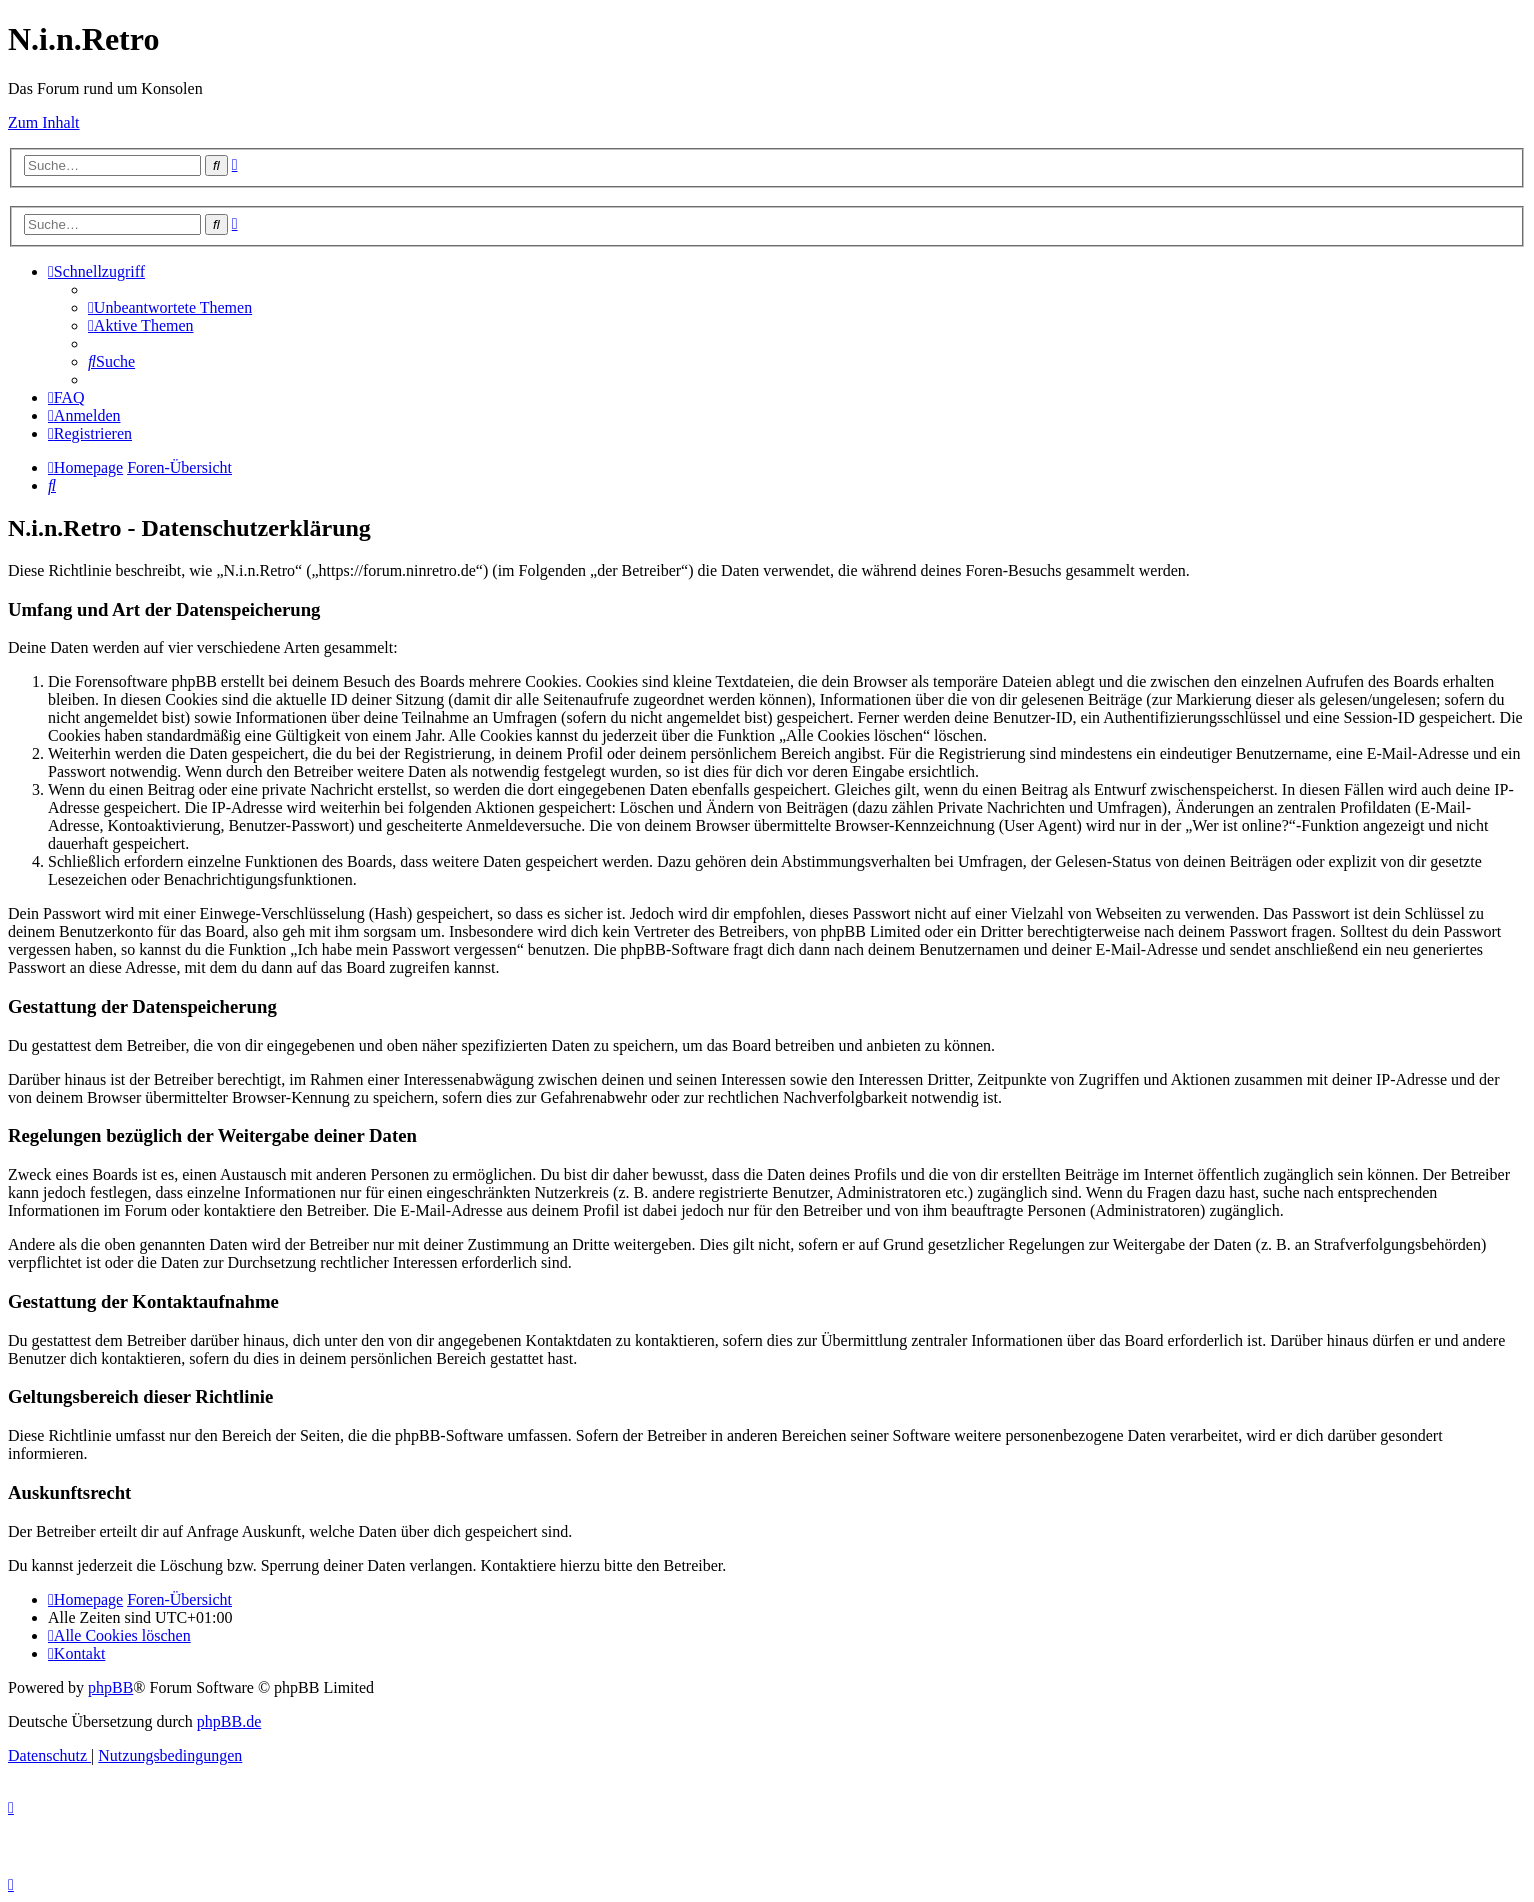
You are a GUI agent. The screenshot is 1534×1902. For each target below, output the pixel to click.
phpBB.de (229, 1721)
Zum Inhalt (44, 122)
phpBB (110, 1687)
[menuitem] (170, 307)
